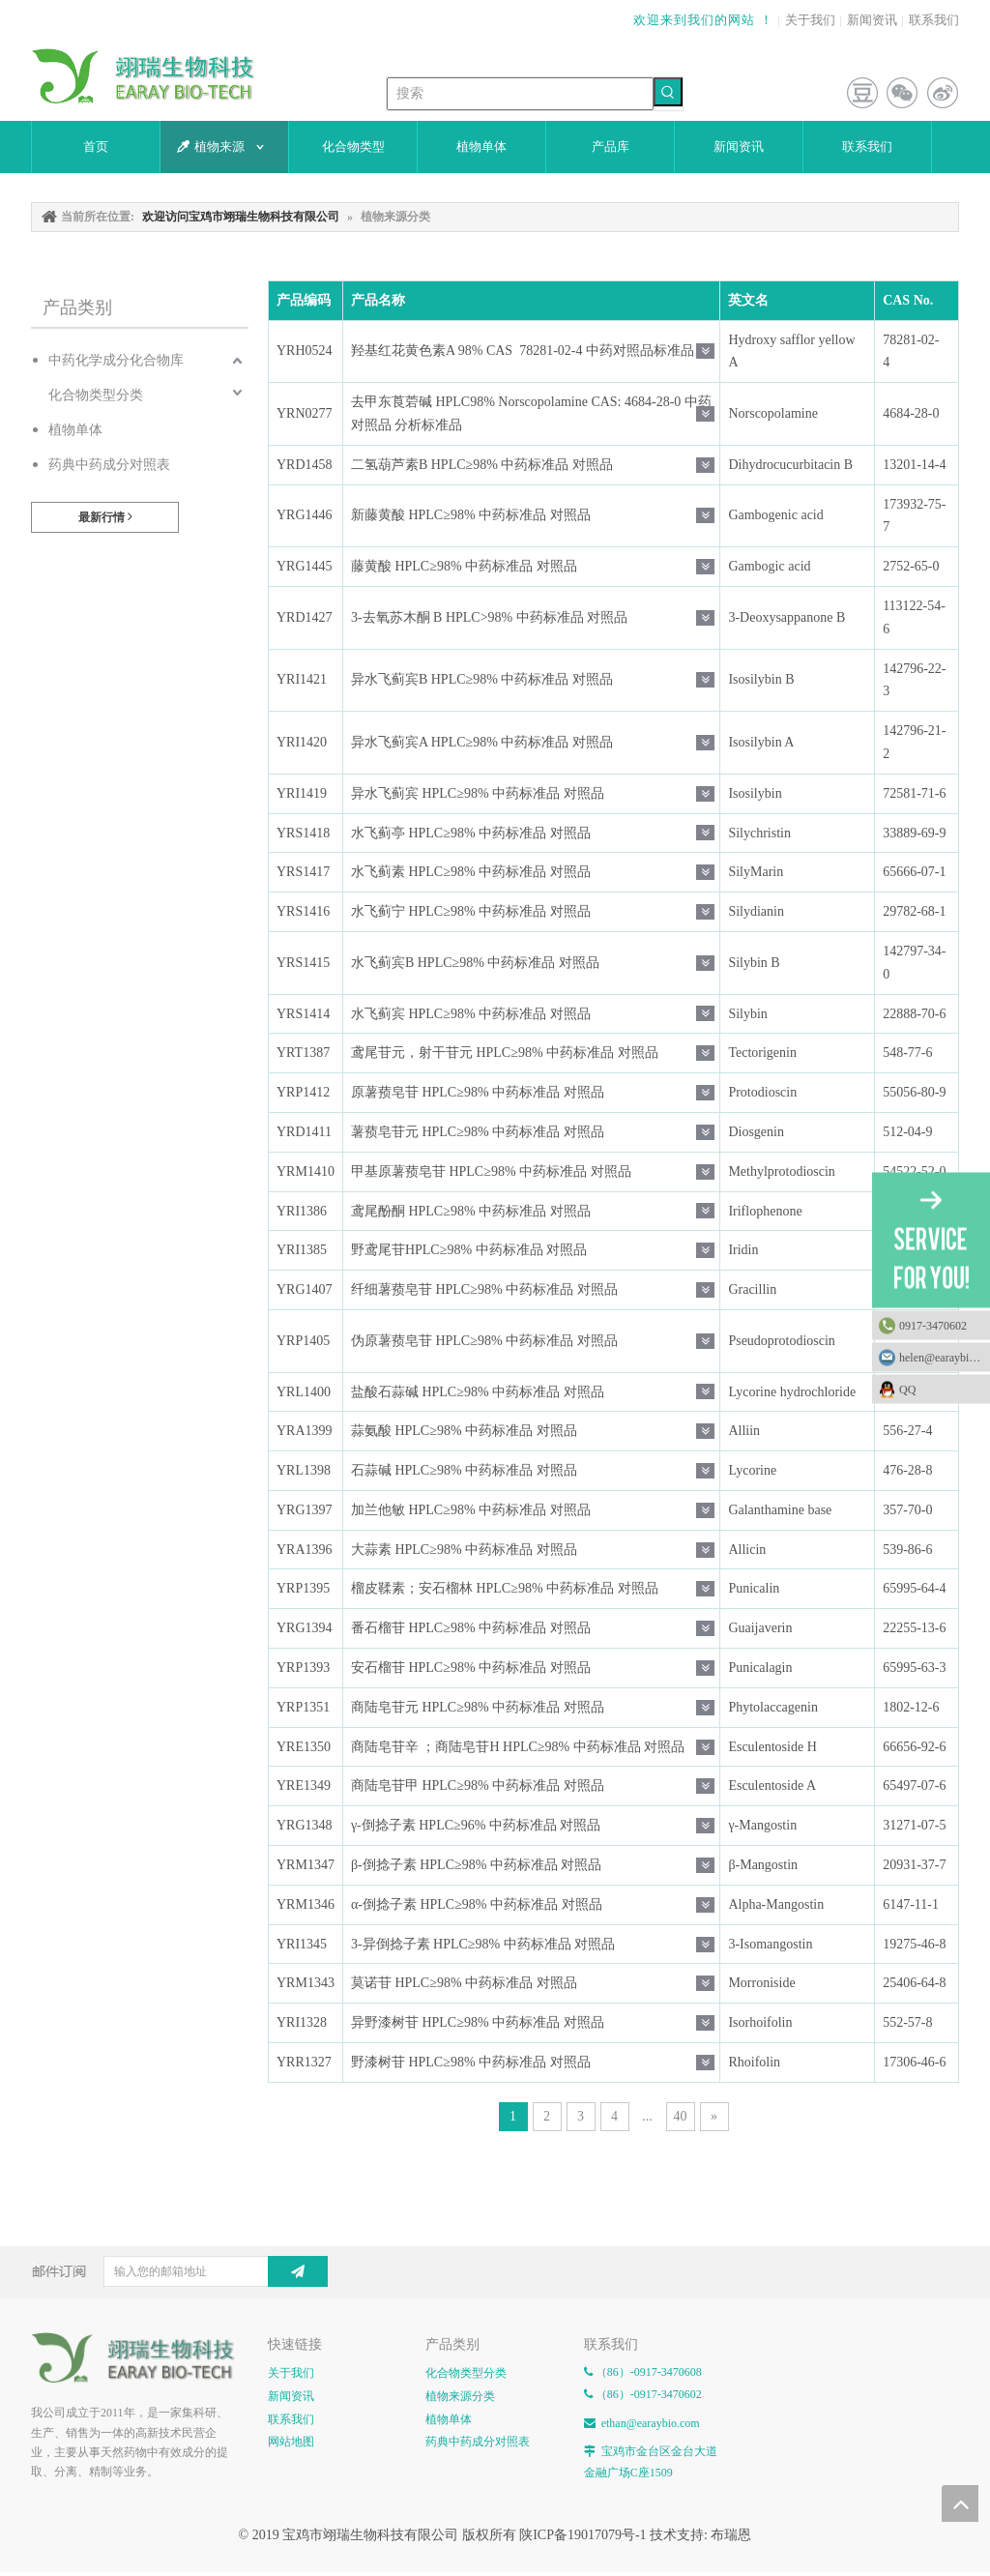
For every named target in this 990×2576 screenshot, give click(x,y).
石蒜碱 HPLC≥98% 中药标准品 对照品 (464, 1470)
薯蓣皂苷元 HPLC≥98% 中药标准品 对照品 (477, 1132)
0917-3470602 (933, 1325)
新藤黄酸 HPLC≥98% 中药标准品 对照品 (471, 515)
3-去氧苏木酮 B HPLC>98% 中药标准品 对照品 (489, 617)
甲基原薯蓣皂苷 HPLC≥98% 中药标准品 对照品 (491, 1171)
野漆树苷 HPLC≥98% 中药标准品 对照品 (471, 2062)
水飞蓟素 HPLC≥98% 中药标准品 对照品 (471, 871)
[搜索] (520, 93)
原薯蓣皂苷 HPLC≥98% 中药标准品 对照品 (477, 1092)
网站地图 (291, 2441)
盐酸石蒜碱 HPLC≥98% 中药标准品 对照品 (477, 1392)
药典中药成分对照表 (109, 464)
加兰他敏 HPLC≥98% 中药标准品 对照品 (471, 1510)
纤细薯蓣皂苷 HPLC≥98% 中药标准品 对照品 (484, 1289)
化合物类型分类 (95, 395)
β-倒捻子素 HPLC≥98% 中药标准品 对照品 (476, 1865)
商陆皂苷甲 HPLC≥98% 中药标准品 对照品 (477, 1785)
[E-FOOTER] (139, 2358)
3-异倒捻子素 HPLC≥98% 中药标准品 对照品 (483, 1944)
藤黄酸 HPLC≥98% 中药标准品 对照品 (464, 566)
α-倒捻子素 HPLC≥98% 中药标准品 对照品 (476, 1904)
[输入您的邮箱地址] (204, 2271)
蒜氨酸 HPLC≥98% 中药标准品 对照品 (464, 1430)
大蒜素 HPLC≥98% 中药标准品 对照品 (464, 1549)
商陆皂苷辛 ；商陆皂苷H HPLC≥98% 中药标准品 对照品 (517, 1747)
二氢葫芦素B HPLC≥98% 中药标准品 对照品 (482, 464)
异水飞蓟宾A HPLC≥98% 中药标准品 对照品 (482, 742)
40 (680, 2116)
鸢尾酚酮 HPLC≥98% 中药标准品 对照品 (471, 1211)
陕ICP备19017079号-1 (582, 2535)
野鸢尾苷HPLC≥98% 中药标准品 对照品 (469, 1250)
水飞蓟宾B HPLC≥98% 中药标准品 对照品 (475, 962)
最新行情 (105, 517)
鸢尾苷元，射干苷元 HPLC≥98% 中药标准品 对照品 (504, 1052)
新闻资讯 (872, 20)
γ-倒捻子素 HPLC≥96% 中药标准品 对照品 (475, 1825)
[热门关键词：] (668, 91)
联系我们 (934, 20)
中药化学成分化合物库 (116, 360)
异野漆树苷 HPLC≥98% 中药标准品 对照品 (477, 2022)
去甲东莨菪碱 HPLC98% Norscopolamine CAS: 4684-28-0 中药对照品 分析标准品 (531, 413)
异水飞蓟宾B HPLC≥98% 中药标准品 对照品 (482, 679)
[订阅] (298, 2271)
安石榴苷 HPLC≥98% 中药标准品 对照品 (471, 1667)
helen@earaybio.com (944, 1357)
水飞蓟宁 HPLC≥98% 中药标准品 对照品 (471, 911)
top (960, 2503)
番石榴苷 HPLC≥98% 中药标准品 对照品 (471, 1628)
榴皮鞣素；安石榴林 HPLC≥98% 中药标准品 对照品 (504, 1588)
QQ (939, 1389)
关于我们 (810, 20)
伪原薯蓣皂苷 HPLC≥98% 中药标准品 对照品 (484, 1340)
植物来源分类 (460, 2396)
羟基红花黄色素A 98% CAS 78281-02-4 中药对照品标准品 (522, 350)
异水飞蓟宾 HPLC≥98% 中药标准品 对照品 (477, 793)
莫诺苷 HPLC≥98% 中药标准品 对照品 (464, 1983)
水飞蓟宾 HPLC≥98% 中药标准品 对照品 (471, 1014)
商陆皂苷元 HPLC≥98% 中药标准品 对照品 (477, 1707)
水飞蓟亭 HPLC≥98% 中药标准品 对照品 (471, 833)
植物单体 (75, 430)
